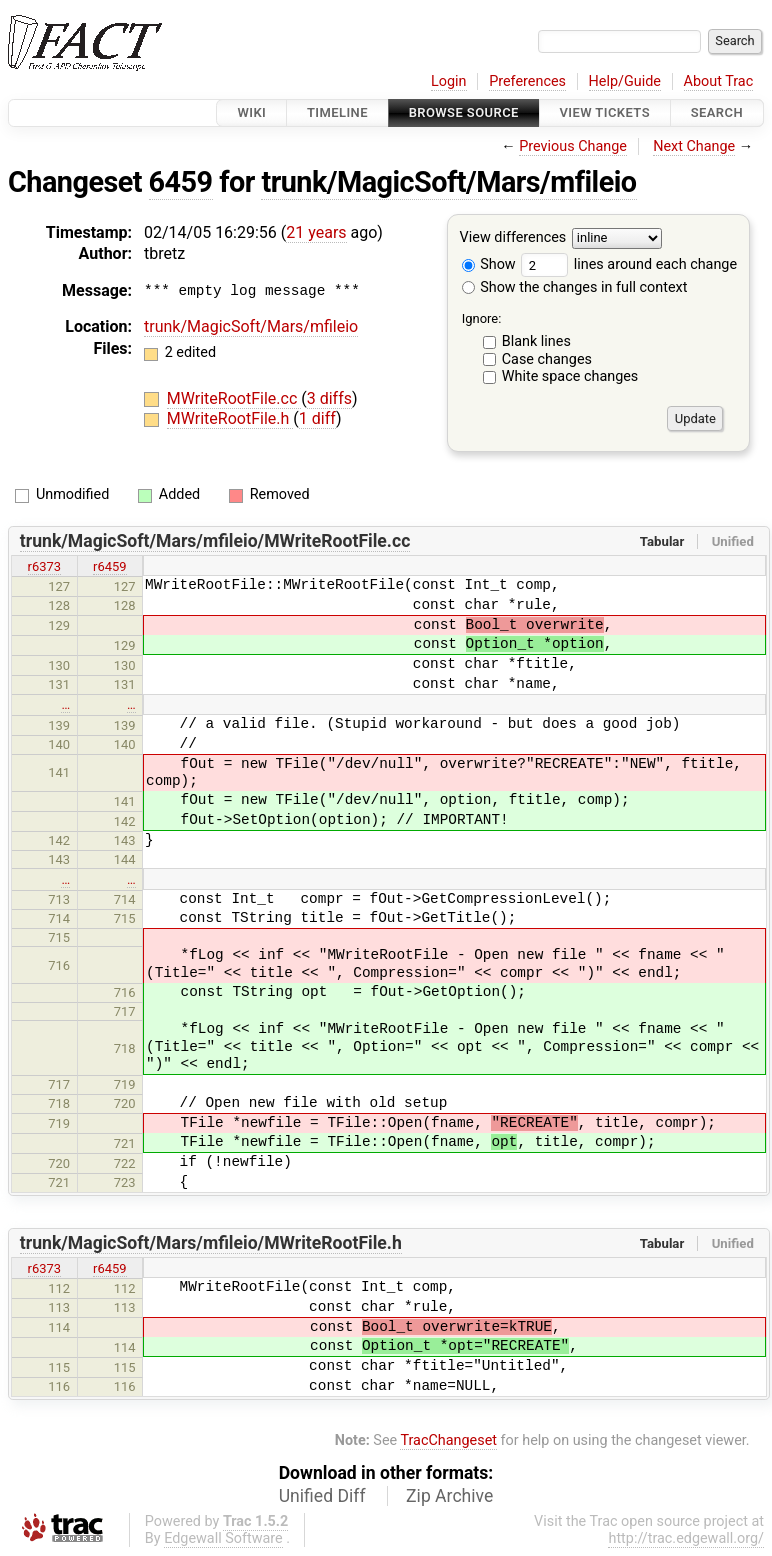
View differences (513, 238)
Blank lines (536, 341)
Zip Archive (449, 1496)
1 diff (317, 418)
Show (489, 264)
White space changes (570, 376)
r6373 (45, 566)
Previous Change (573, 146)
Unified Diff (322, 1496)
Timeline (337, 112)
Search (717, 112)
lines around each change (629, 264)
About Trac (719, 81)
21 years (316, 232)
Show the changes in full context (575, 287)
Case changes (547, 359)
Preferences (527, 81)
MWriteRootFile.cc (234, 398)
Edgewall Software (223, 1538)
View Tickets (605, 112)
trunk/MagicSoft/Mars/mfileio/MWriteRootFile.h (211, 1243)
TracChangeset (448, 1440)
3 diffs (329, 398)
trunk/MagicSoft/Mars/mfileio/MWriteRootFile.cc (215, 541)
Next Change (694, 146)
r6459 (110, 566)
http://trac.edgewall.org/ (686, 1538)
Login (449, 81)
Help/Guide (625, 81)
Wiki (251, 112)
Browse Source (464, 112)
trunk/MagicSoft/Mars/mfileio (448, 182)
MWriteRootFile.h (230, 418)
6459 (181, 182)
